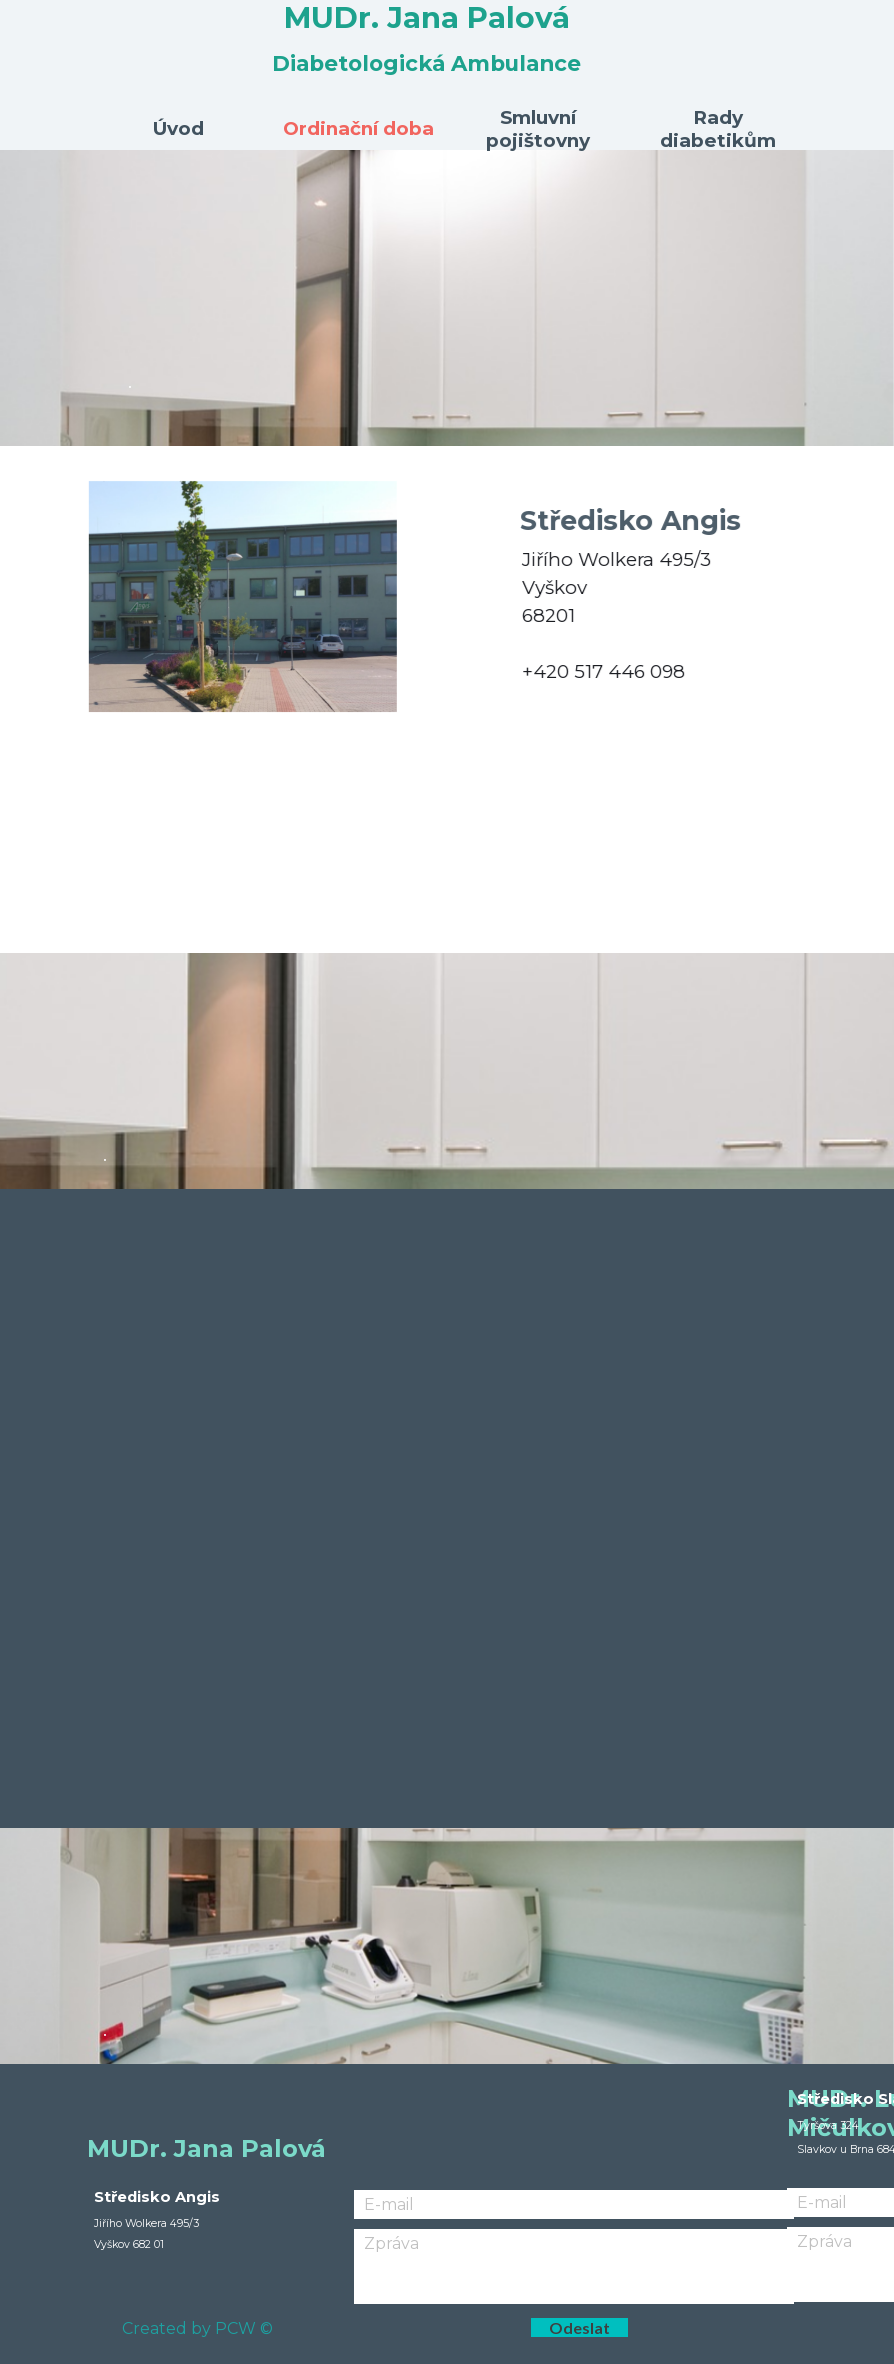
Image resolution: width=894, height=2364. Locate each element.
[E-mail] (574, 2204)
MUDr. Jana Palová (427, 17)
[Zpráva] (574, 2266)
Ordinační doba (358, 128)
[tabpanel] (447, 298)
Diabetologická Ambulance (426, 63)
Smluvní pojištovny (538, 129)
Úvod (178, 128)
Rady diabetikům (718, 129)
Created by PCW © (197, 2328)
